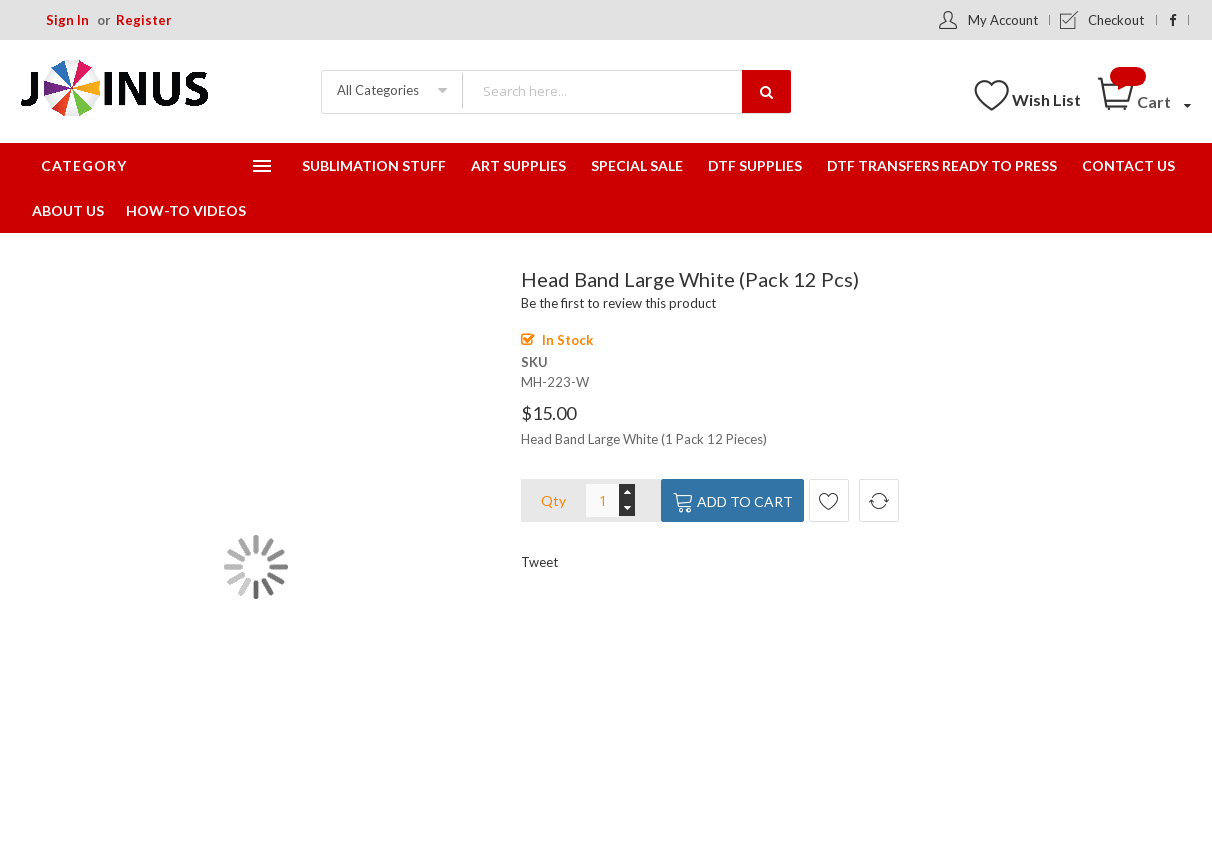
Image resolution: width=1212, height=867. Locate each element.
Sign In (67, 20)
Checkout (1116, 20)
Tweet (539, 562)
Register (144, 20)
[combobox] (626, 90)
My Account (1003, 20)
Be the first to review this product (618, 303)
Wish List (1046, 99)
